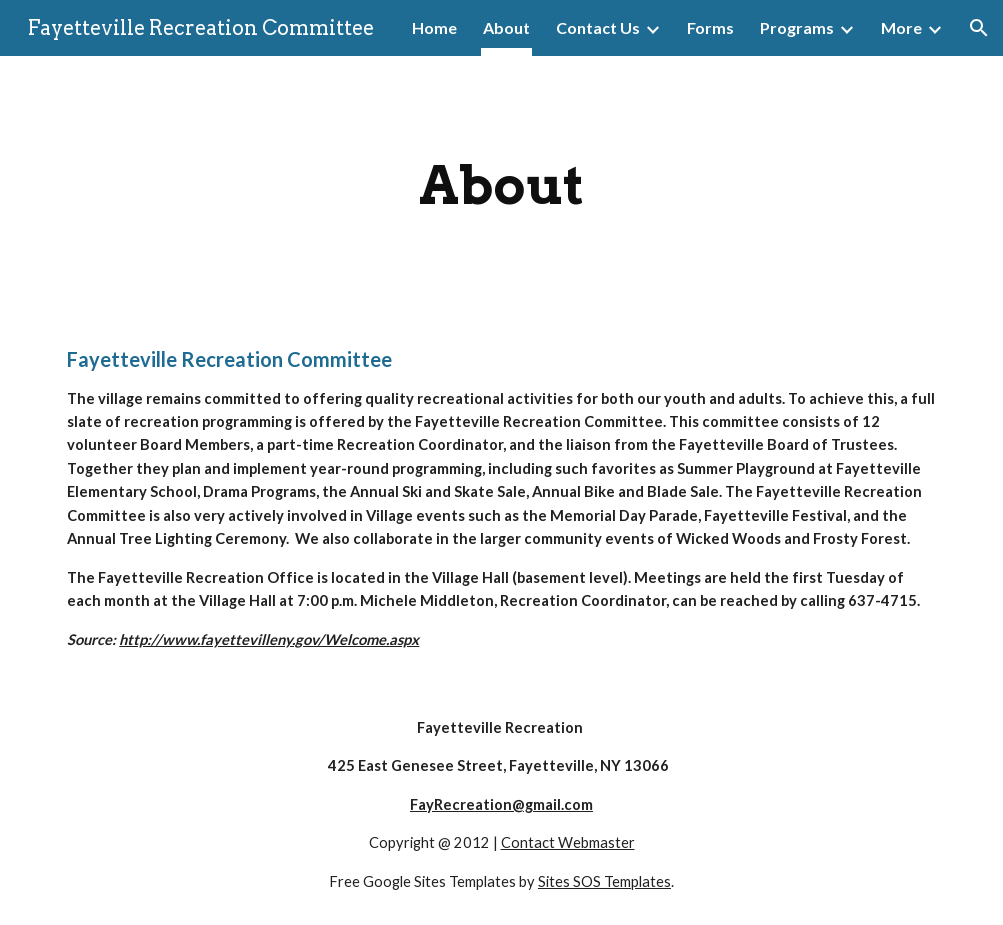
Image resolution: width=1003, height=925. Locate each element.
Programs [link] (797, 27)
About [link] (506, 27)
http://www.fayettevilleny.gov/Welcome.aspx (269, 639)
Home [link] (434, 27)
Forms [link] (710, 27)
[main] (501, 185)
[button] (979, 28)
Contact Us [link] (598, 27)
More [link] (901, 27)
